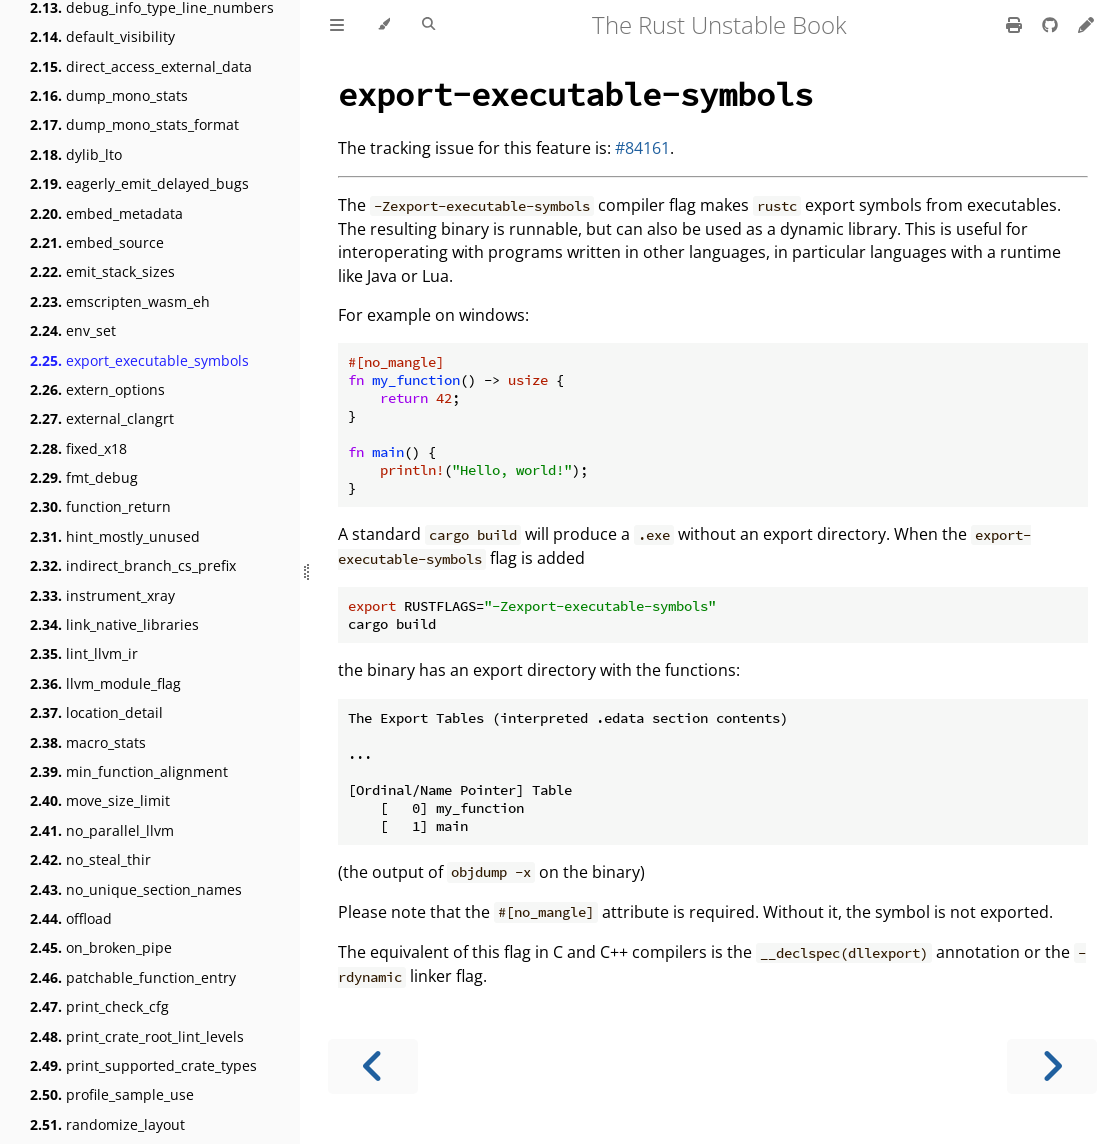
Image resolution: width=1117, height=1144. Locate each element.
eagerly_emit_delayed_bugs (139, 183)
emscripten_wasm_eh (120, 301)
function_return (100, 506)
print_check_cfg (99, 1006)
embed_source (97, 242)
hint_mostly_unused (115, 536)
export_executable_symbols (139, 360)
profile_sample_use (112, 1094)
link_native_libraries (114, 624)
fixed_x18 (78, 448)
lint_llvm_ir (84, 653)
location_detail (96, 712)
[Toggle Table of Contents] (337, 25)
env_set (73, 330)
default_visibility (102, 36)
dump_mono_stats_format (134, 124)
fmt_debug (84, 477)
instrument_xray (102, 595)
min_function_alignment (129, 771)
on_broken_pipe (101, 947)
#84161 (642, 148)
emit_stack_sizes (102, 271)
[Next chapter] (1052, 1066)
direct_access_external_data (141, 66)
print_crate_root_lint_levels (137, 1036)
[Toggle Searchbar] (428, 25)
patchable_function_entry (133, 977)
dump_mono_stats (109, 95)
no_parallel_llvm (102, 830)
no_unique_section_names (136, 889)
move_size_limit (100, 800)
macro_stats (88, 742)
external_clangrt (102, 418)
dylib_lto (76, 154)
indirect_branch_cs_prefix (133, 565)
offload (71, 918)
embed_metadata (106, 213)
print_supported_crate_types (143, 1065)
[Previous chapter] (373, 1066)
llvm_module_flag (105, 683)
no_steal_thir (90, 859)
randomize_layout (107, 1124)
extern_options (97, 389)
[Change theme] (383, 25)
